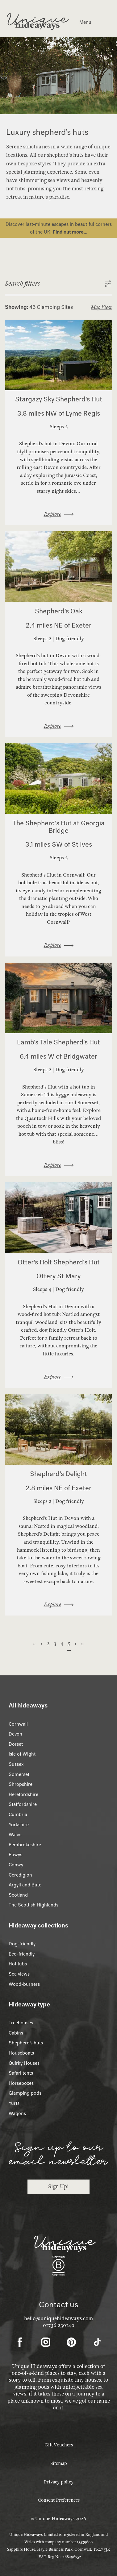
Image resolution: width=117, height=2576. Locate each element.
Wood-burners (24, 1984)
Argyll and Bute (25, 1885)
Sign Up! (58, 2186)
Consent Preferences (59, 2500)
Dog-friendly (22, 1944)
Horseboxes (21, 2083)
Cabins (16, 2033)
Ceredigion (20, 1875)
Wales (15, 1834)
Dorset (16, 1744)
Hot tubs (18, 1964)
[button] (58, 283)
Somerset (19, 1774)
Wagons (17, 2113)
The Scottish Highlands (33, 1905)
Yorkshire (19, 1824)
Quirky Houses (24, 2063)
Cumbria (18, 1814)
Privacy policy (58, 2482)
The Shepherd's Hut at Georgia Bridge (58, 826)
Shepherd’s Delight (58, 1474)
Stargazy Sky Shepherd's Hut (58, 399)
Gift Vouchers (58, 2445)
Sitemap (58, 2463)
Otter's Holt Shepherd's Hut (59, 1262)
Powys (15, 1854)
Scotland (18, 1895)
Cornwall (18, 1724)
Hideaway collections (38, 1925)
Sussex (16, 1764)
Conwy (16, 1865)
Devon (15, 1734)
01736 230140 (58, 2325)
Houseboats (21, 2053)
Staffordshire (23, 1804)
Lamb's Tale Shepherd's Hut (58, 1042)
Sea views (19, 1974)
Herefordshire (23, 1794)
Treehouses (21, 2023)
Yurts (14, 2103)
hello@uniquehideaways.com (58, 2318)
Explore (52, 514)
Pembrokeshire (25, 1845)
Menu (85, 22)
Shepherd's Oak (58, 611)
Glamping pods (25, 2093)
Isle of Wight (22, 1754)
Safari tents (21, 2073)
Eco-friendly (22, 1954)
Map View (101, 307)
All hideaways (28, 1705)
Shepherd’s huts (26, 2043)
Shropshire (20, 1784)
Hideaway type (29, 2004)
